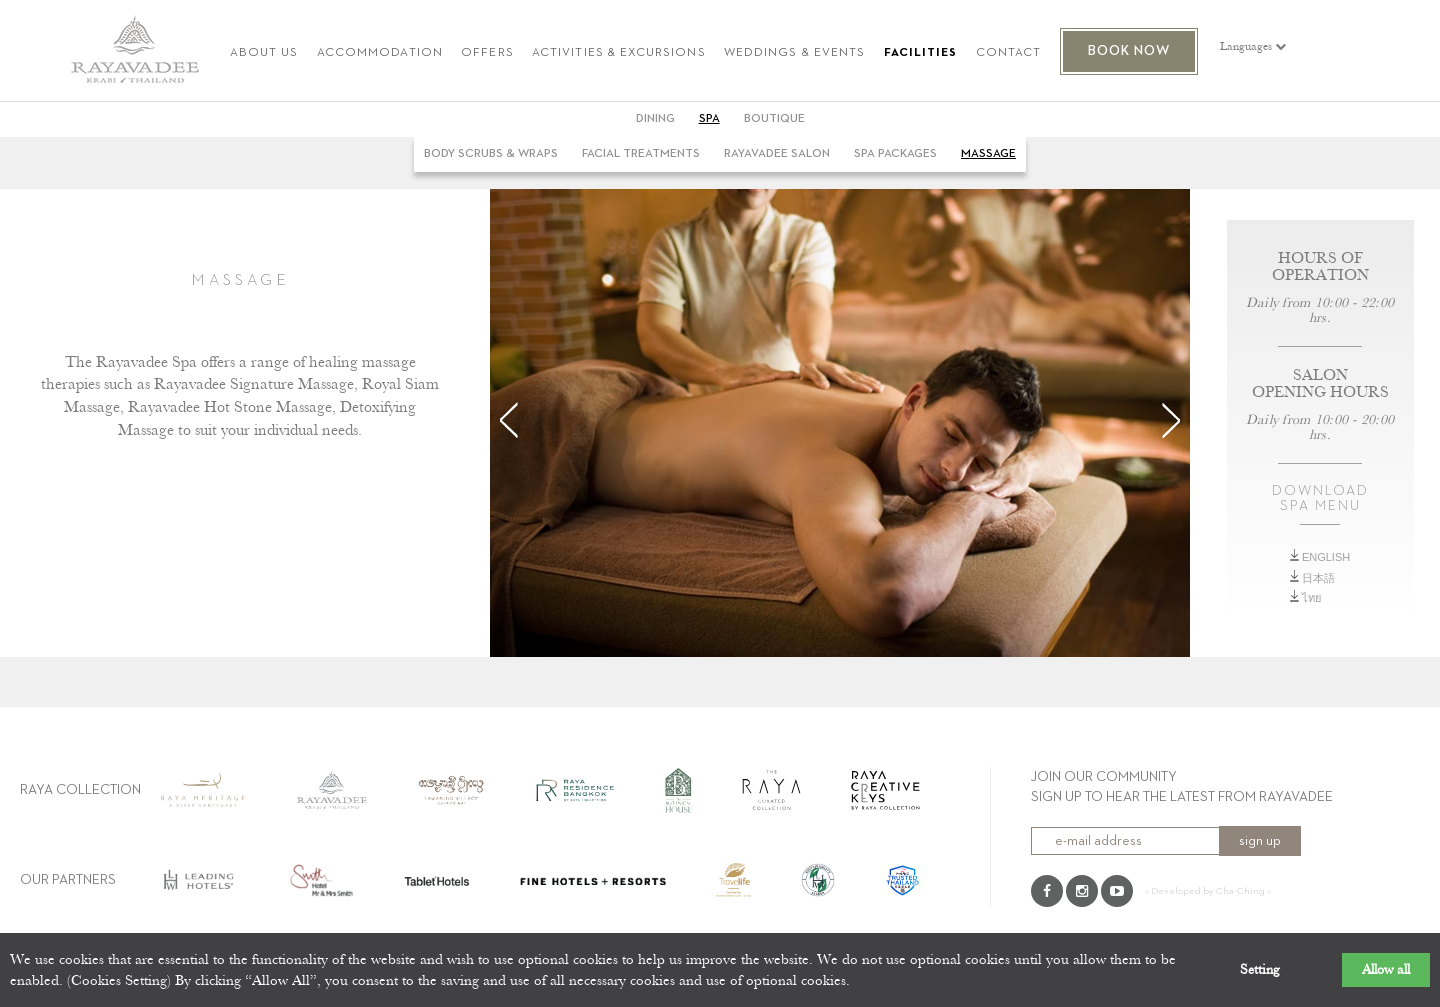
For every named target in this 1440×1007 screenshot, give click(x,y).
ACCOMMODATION (380, 53)
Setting (1260, 970)
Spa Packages (895, 154)
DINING (655, 119)
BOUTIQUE (774, 119)
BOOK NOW (1129, 51)
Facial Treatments (641, 154)
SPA (709, 119)
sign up (1260, 841)
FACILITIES (921, 53)
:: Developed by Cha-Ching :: (1208, 891)
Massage (988, 154)
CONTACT (1008, 53)
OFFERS (487, 53)
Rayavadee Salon (777, 154)
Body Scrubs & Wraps (491, 154)
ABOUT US (264, 53)
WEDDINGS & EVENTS (794, 53)
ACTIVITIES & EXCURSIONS (619, 53)
